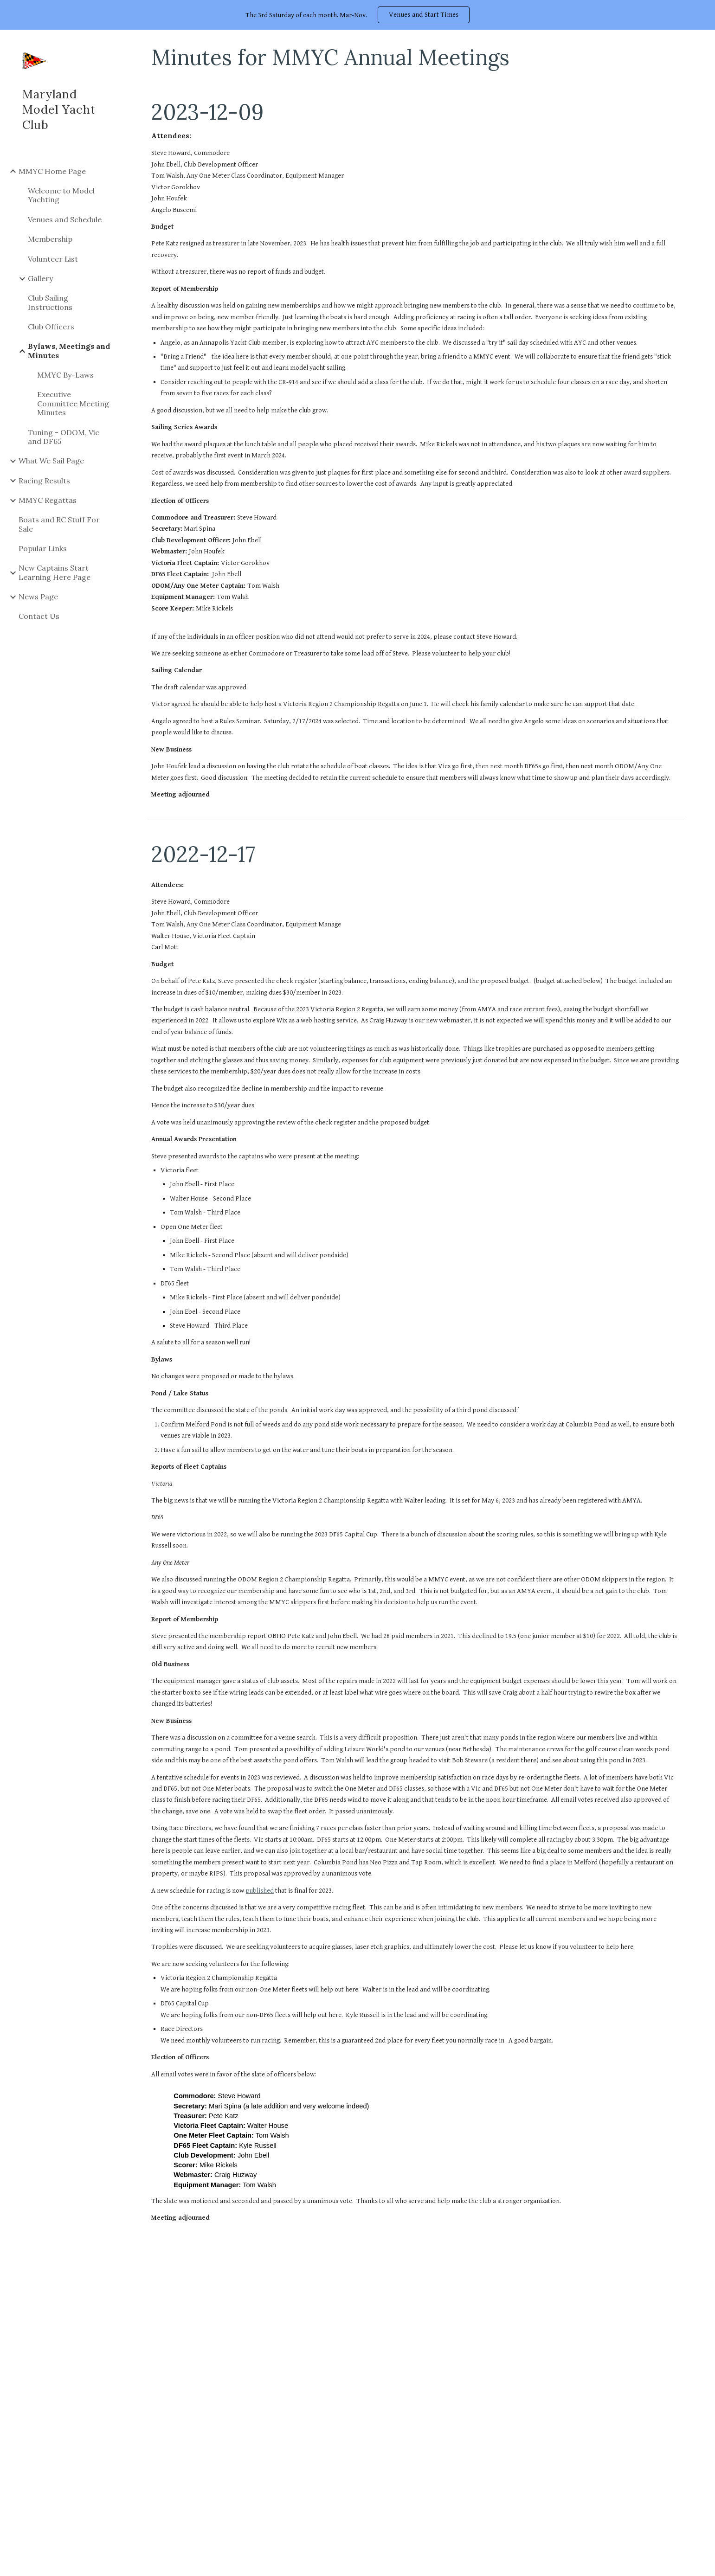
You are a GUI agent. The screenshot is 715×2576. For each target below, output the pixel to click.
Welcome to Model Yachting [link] (61, 195)
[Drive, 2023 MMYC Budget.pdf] (415, 2409)
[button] (704, 43)
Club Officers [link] (51, 326)
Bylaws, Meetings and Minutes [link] (69, 350)
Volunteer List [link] (53, 258)
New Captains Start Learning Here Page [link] (54, 572)
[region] (357, 15)
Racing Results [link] (44, 480)
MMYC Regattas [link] (48, 500)
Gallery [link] (40, 278)
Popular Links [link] (43, 548)
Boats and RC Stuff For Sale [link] (59, 524)
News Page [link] (38, 596)
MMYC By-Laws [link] (65, 374)
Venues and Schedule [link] (65, 219)
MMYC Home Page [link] (52, 171)
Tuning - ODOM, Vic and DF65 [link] (63, 437)
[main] (415, 57)
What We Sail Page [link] (51, 460)
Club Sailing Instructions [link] (50, 302)
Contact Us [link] (39, 616)
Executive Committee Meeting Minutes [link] (73, 403)
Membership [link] (50, 239)
